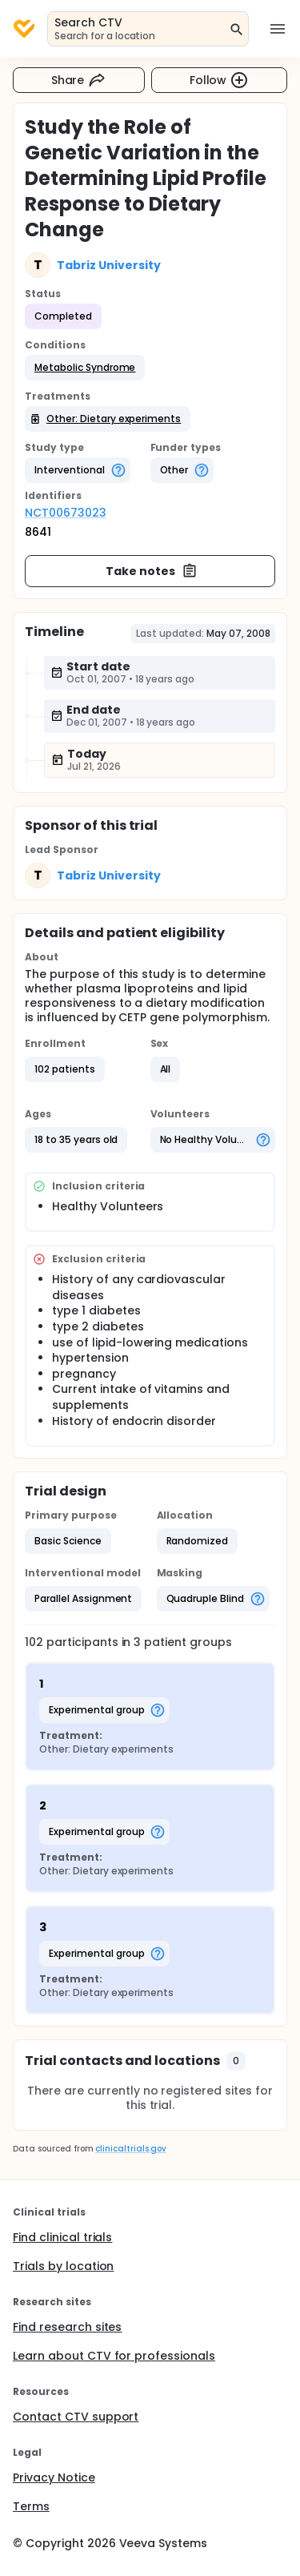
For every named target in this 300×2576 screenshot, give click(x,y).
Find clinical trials (62, 2237)
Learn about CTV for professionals (114, 2356)
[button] (85, 367)
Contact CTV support (75, 2417)
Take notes (152, 571)
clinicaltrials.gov (130, 2149)
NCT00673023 (65, 512)
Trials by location (63, 2266)
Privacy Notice (54, 2477)
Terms (31, 2506)
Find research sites (67, 2327)
